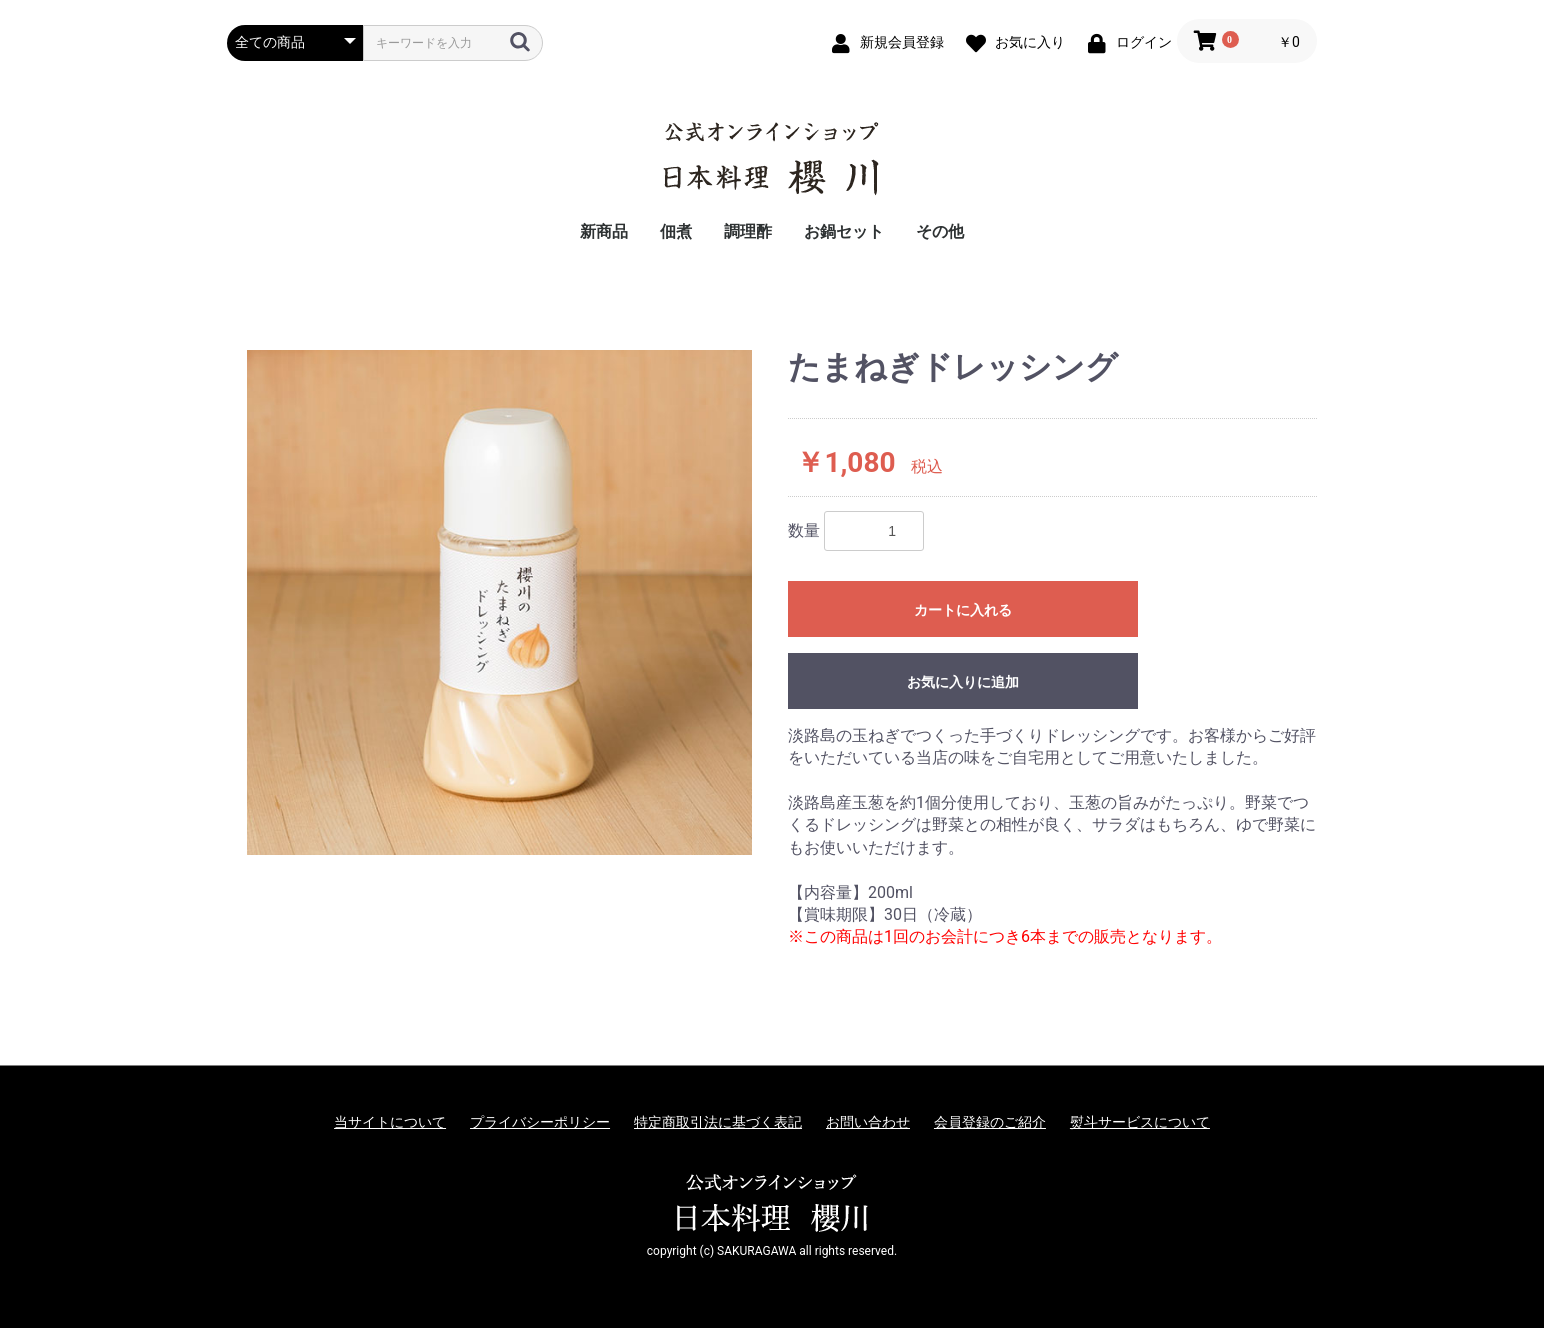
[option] (499, 602)
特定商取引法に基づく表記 (718, 1122)
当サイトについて (390, 1122)
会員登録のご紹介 (990, 1122)
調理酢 (748, 231)
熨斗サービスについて (1140, 1122)
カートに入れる (963, 610)
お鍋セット (844, 231)
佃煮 (676, 231)
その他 (940, 231)
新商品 (604, 231)
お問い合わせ (868, 1122)
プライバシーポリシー (540, 1122)
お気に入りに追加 (963, 682)
